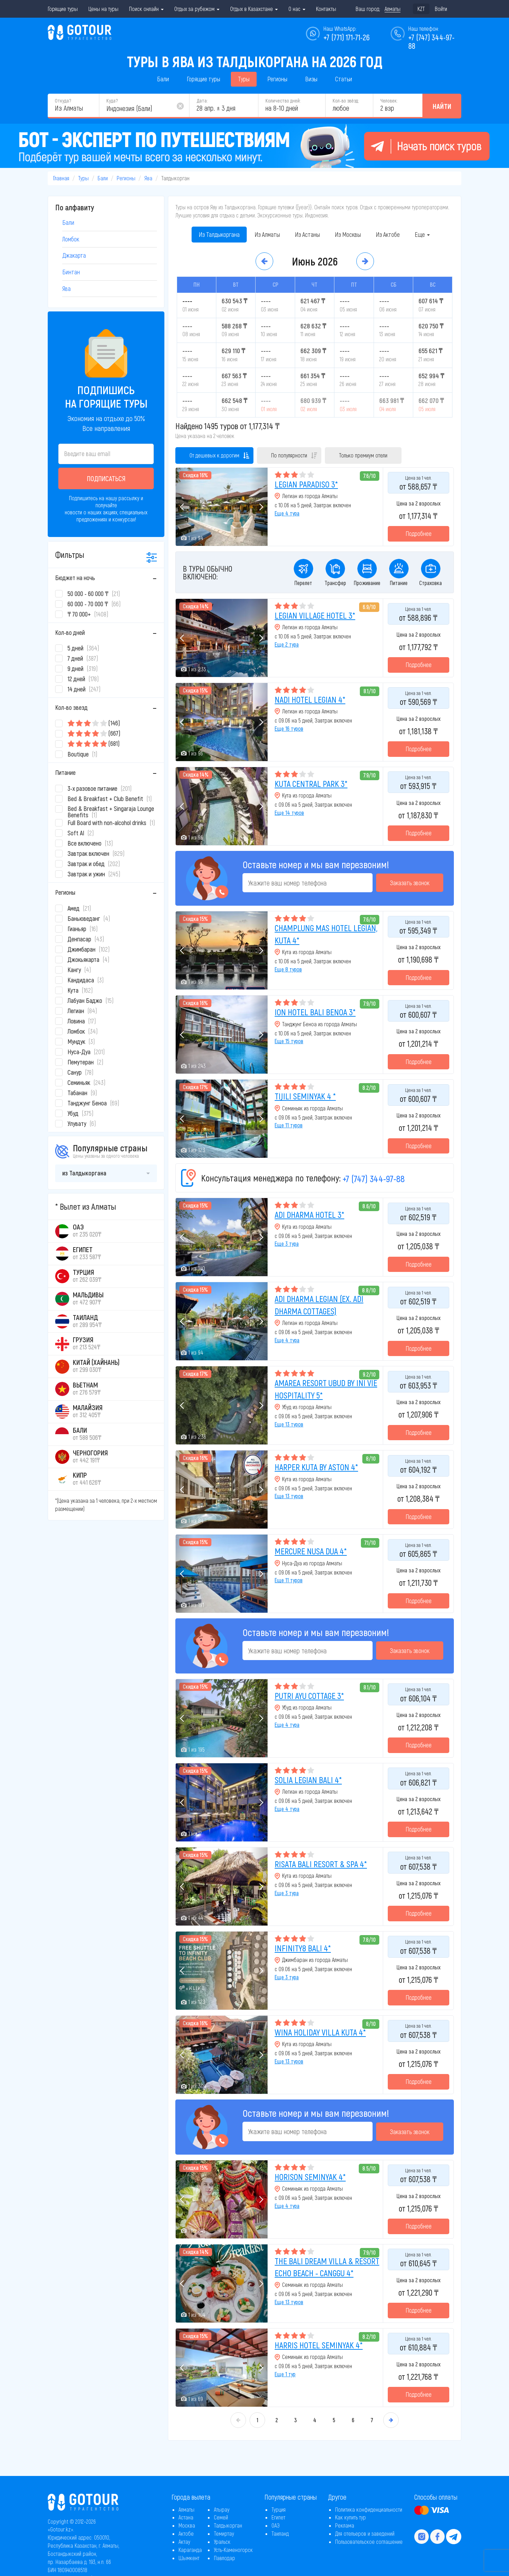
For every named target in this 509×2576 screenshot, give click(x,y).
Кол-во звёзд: (346, 101)
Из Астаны (307, 234)
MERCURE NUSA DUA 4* (311, 1551)
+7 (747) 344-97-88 (374, 1178)
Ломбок (70, 239)
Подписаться (106, 478)
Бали (163, 79)
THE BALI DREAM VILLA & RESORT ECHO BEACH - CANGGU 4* (327, 2267)
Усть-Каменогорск (233, 2549)
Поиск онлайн (146, 8)
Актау (184, 2541)
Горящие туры (63, 8)
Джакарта (74, 255)
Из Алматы (267, 234)
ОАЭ (275, 2525)
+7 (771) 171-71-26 (346, 37)
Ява (148, 178)
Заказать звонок (409, 883)
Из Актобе (388, 234)
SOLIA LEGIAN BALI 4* (308, 1780)
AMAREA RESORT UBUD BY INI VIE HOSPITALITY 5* (326, 1389)
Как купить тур (350, 2517)
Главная (61, 178)
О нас (296, 8)
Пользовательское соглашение (369, 2541)
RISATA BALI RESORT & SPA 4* (321, 1864)
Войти (441, 8)
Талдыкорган (228, 2525)
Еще (422, 234)
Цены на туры (103, 8)
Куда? (112, 101)
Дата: (202, 101)
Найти (442, 106)
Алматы (186, 2509)
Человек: (388, 101)
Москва (187, 2525)
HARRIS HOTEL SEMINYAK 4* (319, 2345)
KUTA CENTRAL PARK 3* (311, 783)
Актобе (186, 2533)
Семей (221, 2517)
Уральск (222, 2541)
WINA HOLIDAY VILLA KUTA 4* (320, 2032)
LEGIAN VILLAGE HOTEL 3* (315, 615)
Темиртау (224, 2533)
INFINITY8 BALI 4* (303, 1948)
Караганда (190, 2549)
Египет (278, 2517)
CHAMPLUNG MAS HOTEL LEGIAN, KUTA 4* (326, 934)
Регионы (277, 79)
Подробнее (418, 533)
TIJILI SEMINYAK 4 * (305, 1096)
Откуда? (63, 101)
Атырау (221, 2509)
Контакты (326, 8)
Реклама (344, 2525)
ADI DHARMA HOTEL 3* (309, 1214)
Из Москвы (348, 234)
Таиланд (280, 2533)
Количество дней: (282, 101)
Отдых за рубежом (197, 8)
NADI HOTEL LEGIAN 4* (310, 699)
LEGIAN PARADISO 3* (306, 484)
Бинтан (71, 272)
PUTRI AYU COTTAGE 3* (309, 1695)
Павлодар (224, 2557)
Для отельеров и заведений (364, 2533)
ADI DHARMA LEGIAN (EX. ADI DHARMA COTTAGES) (319, 1304)
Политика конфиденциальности (368, 2509)
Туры (244, 79)
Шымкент (189, 2557)
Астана (186, 2517)
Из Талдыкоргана (219, 234)
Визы (311, 79)
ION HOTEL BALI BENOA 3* (315, 1012)
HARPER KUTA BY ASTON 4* (316, 1467)
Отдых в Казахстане (254, 8)
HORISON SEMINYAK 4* (310, 2177)
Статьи (343, 79)
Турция (278, 2509)
